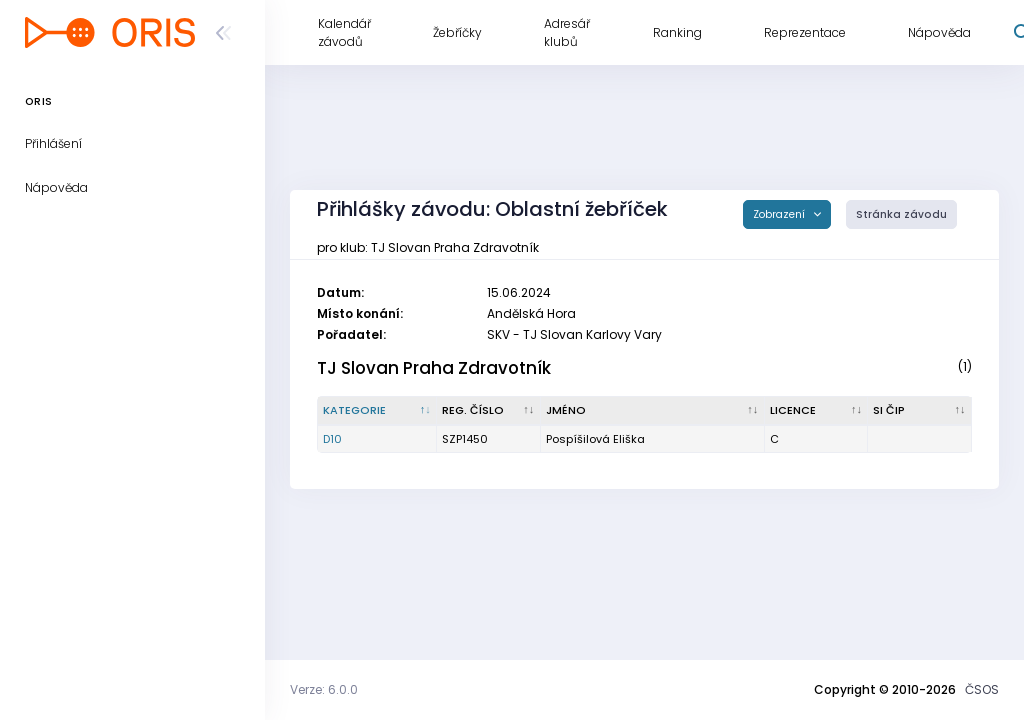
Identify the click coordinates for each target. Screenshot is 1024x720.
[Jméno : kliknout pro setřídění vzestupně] (653, 411)
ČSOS (982, 689)
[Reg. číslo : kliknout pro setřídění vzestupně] (489, 411)
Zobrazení (780, 214)
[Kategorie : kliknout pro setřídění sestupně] (377, 411)
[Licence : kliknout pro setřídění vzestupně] (817, 411)
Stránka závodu (901, 214)
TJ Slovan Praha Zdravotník (434, 368)
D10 (332, 439)
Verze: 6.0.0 (324, 689)
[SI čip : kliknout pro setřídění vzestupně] (920, 411)
